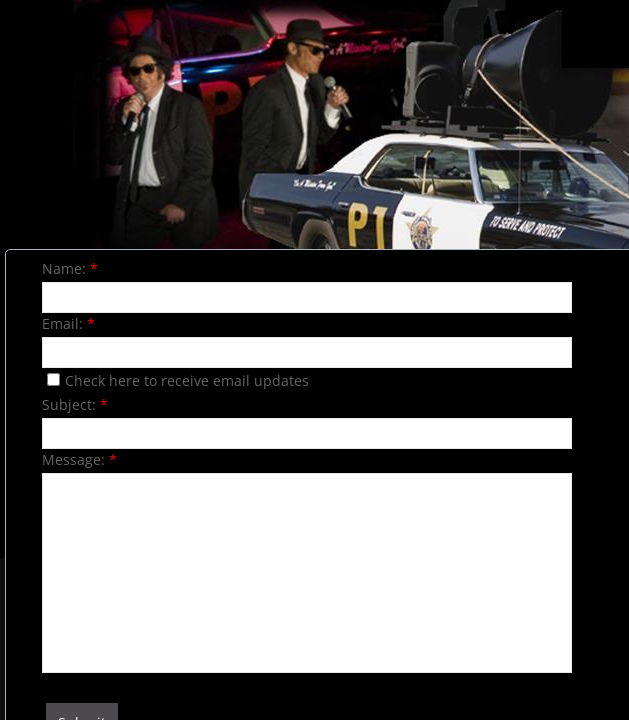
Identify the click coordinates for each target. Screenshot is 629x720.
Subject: (75, 404)
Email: (68, 323)
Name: (70, 268)
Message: (79, 459)
